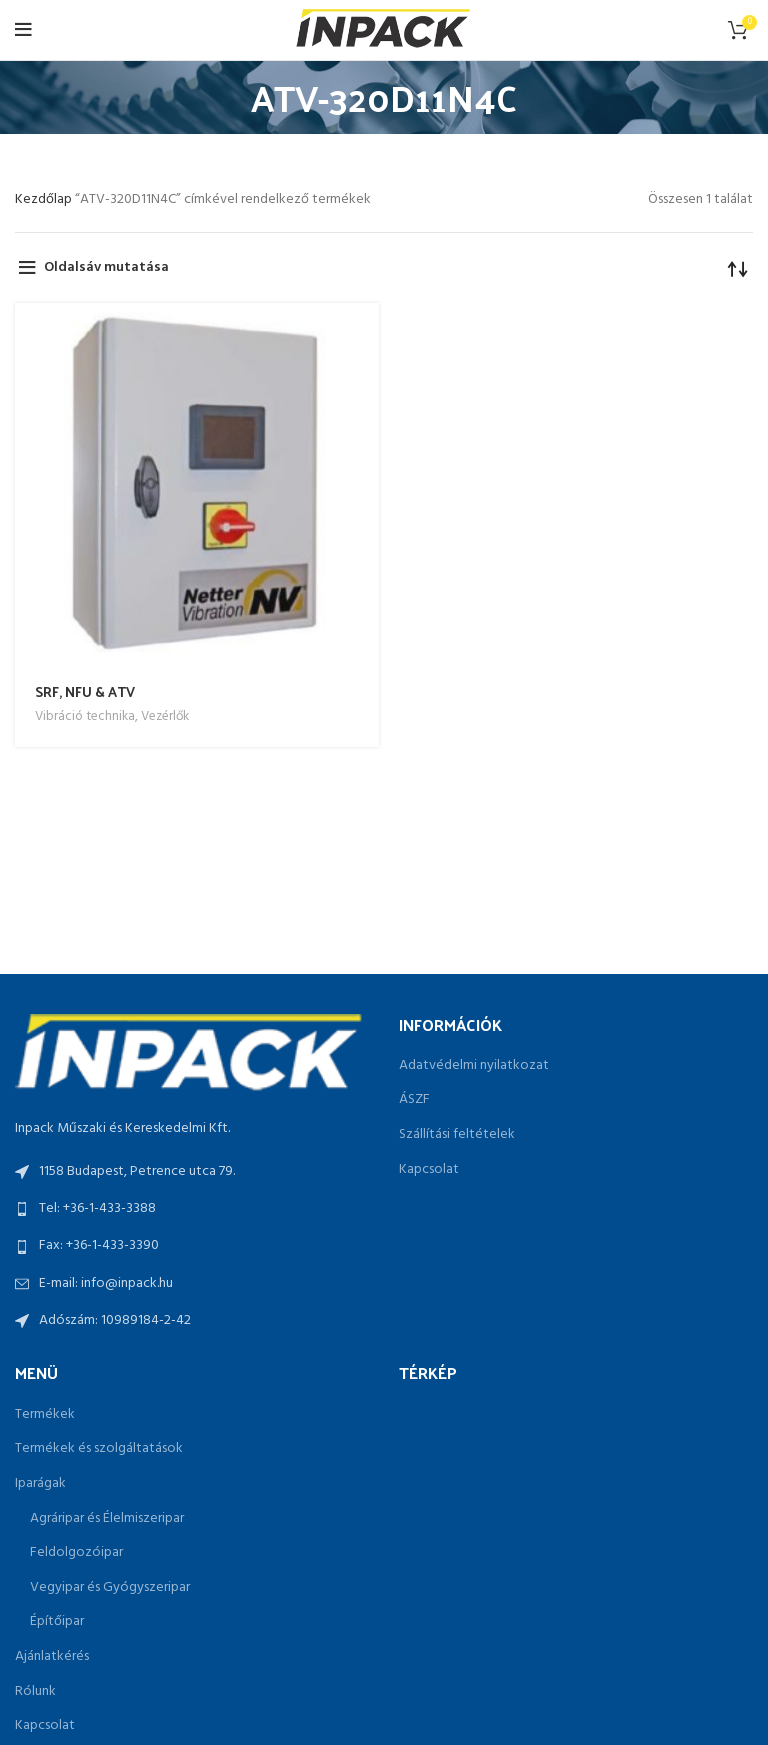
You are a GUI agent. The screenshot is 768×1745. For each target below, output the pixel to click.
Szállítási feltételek (457, 1135)
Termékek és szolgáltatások (99, 1449)
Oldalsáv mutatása (106, 267)
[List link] (192, 1209)
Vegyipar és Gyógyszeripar (110, 1588)
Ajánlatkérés (52, 1657)
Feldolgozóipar (76, 1553)
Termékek (45, 1415)
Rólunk (35, 1692)
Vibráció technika (85, 716)
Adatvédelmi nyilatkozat (474, 1066)
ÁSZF (414, 1100)
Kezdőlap (45, 199)
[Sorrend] (738, 268)
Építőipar (57, 1622)
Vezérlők (165, 716)
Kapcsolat (429, 1170)
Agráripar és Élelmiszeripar (107, 1519)
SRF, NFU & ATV (85, 691)
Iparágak (40, 1484)
